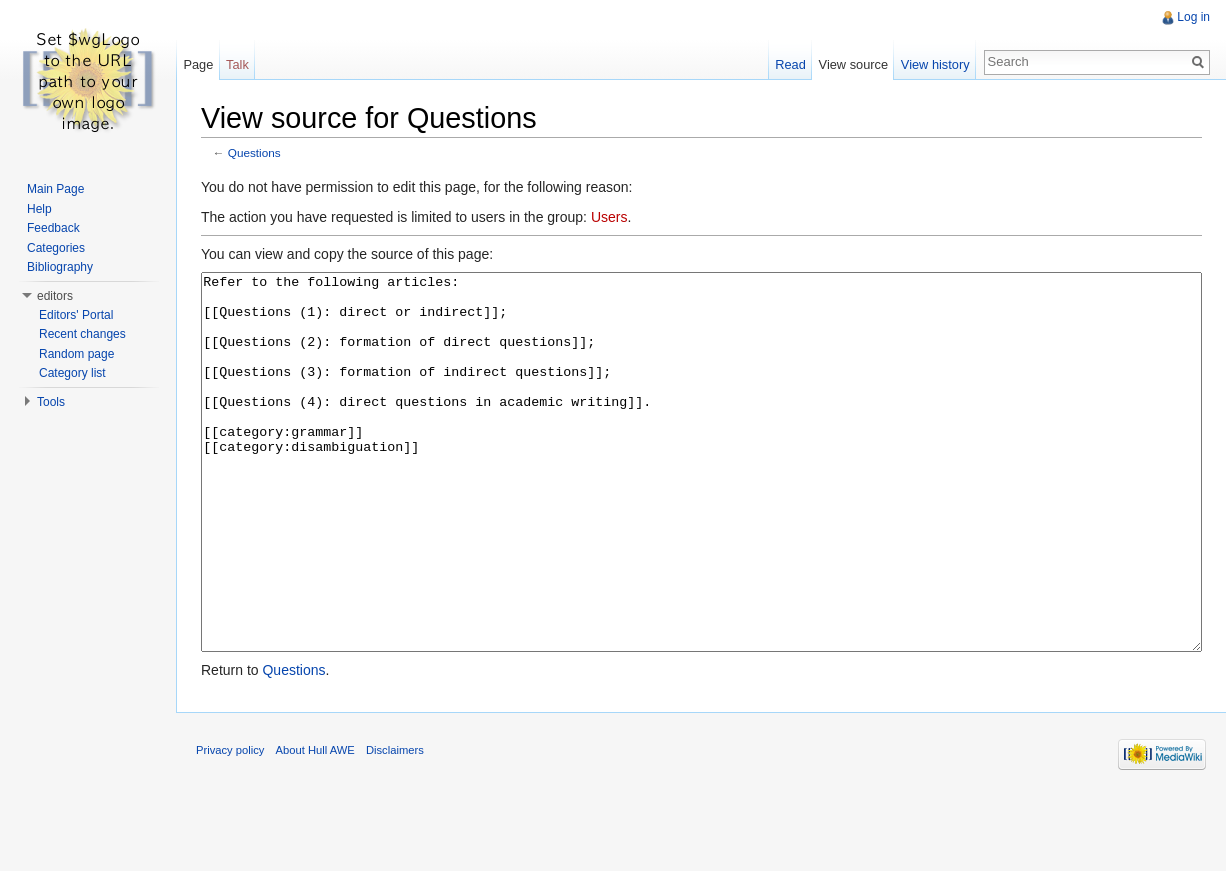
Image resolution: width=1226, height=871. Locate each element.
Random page (76, 354)
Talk (237, 64)
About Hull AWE (315, 825)
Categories (56, 248)
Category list (72, 373)
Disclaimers (395, 825)
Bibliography (60, 267)
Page (198, 64)
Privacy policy (230, 825)
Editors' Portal (76, 315)
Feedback (53, 228)
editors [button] (55, 296)
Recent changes (82, 334)
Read (790, 64)
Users (609, 217)
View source (853, 64)
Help (39, 209)
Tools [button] (51, 402)
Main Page (55, 189)
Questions (254, 152)
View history (935, 64)
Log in (1193, 17)
